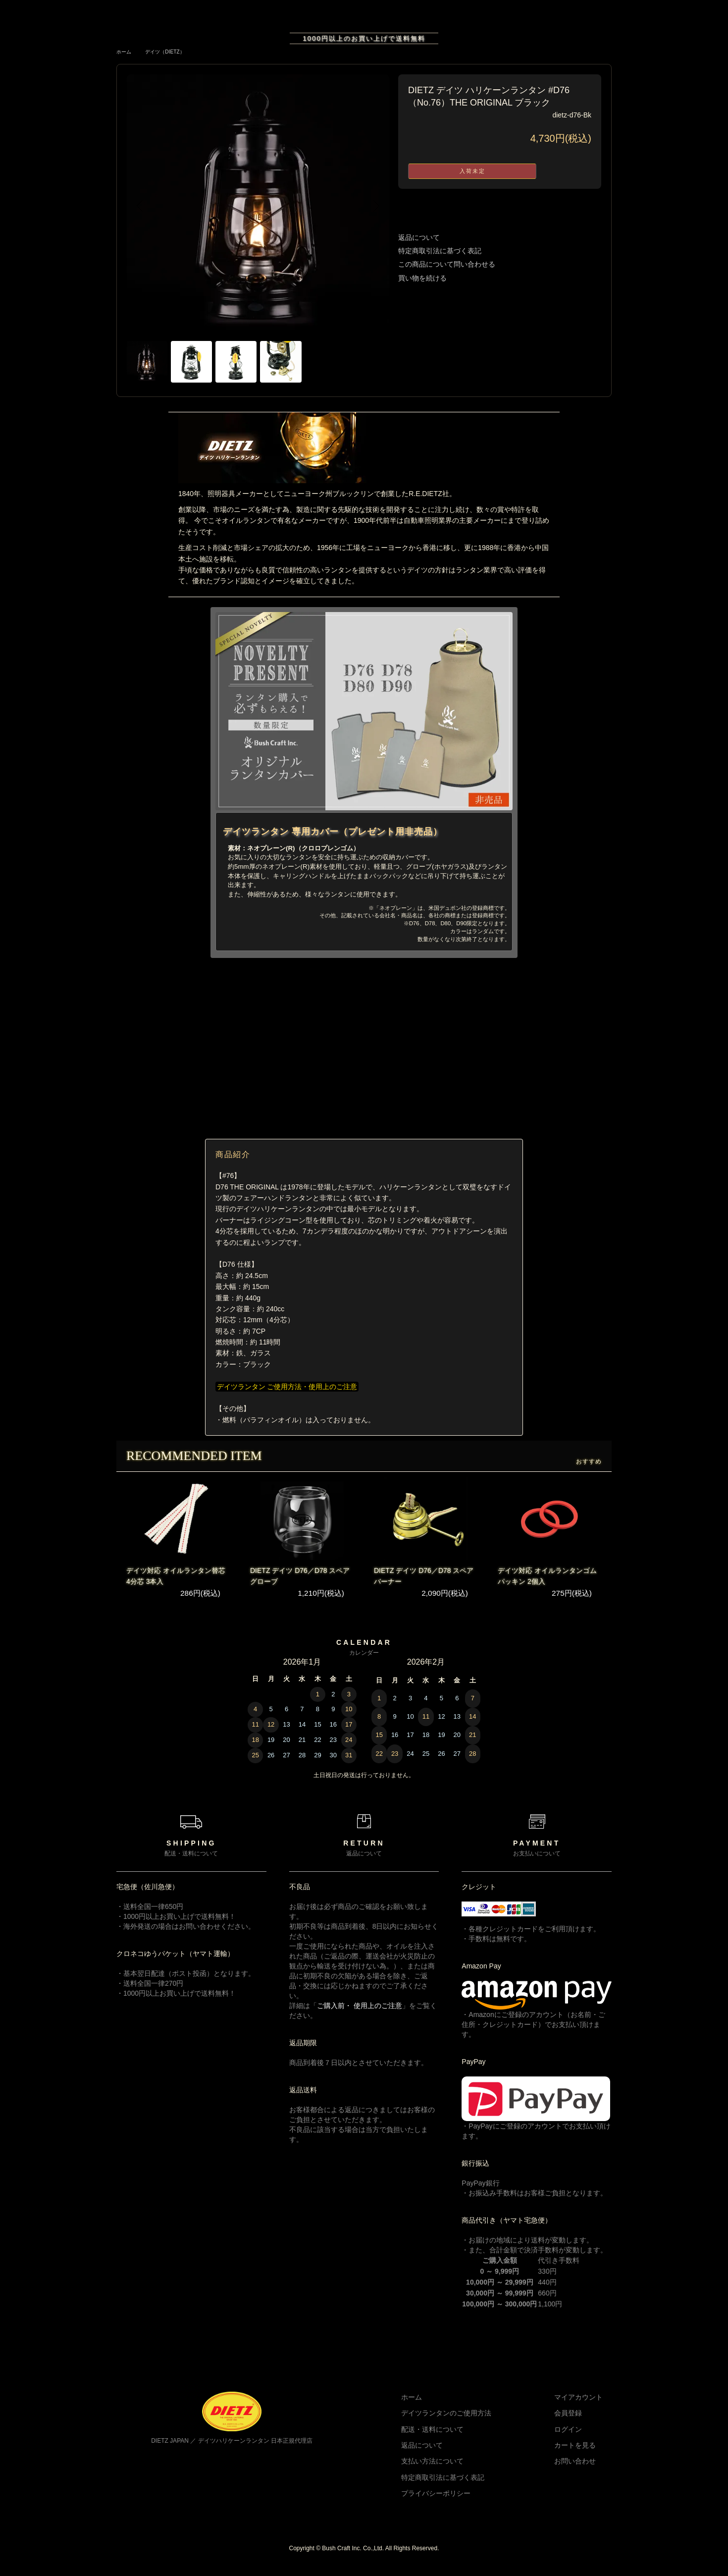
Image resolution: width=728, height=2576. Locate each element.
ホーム (125, 51)
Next (374, 205)
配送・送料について (459, 2437)
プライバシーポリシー (463, 2501)
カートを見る (584, 2453)
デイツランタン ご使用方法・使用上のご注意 (290, 1395)
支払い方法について (459, 2469)
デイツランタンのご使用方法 (473, 2421)
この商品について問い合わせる (446, 264)
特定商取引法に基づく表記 (439, 251)
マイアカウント (587, 2405)
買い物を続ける (422, 278)
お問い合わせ (584, 2469)
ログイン (577, 2437)
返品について (419, 237)
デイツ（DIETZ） (171, 51)
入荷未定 (472, 171)
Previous (141, 205)
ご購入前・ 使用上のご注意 (359, 2013)
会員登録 (577, 2421)
